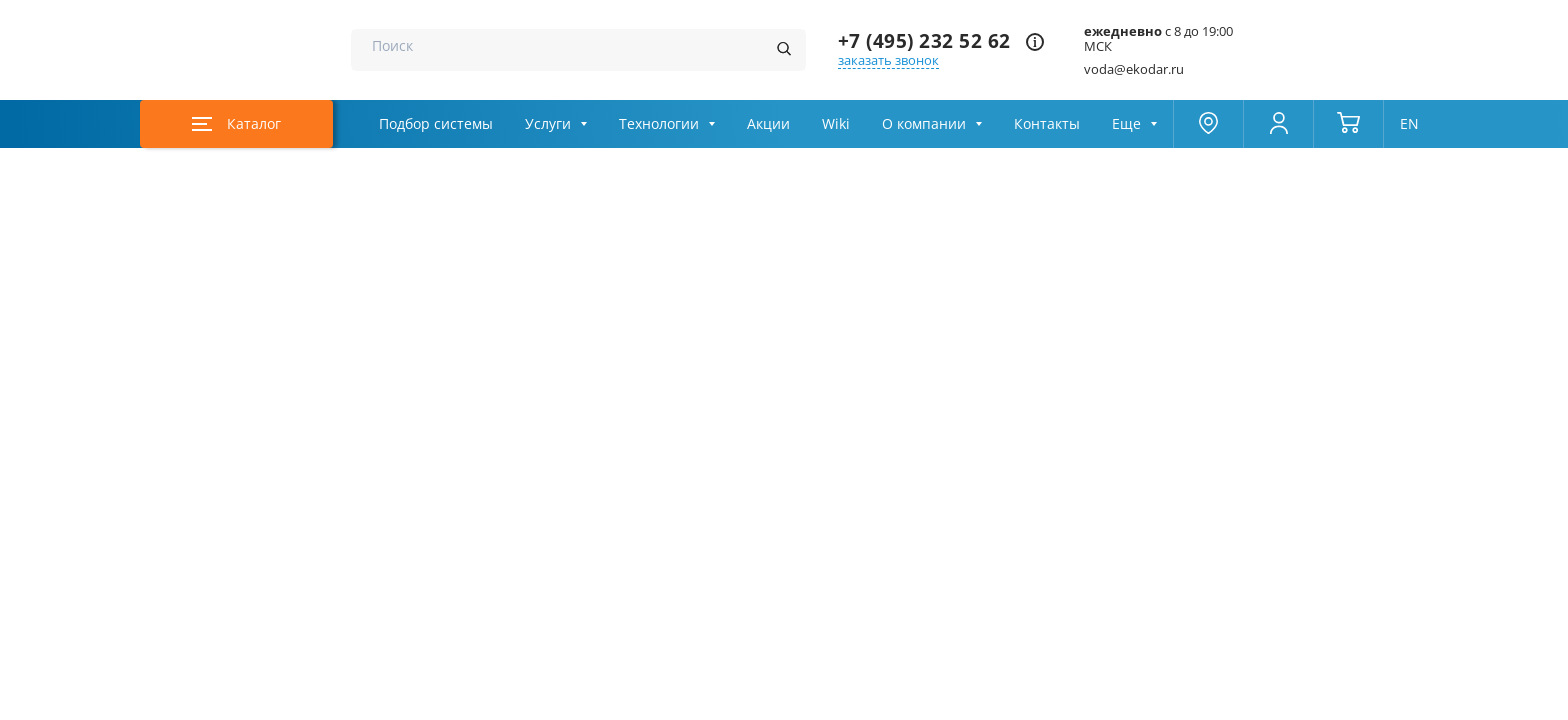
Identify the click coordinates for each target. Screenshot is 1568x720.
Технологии (659, 124)
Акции (768, 124)
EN (1409, 124)
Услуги (548, 124)
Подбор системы (436, 124)
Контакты (1047, 124)
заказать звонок (888, 60)
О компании (924, 124)
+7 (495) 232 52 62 (924, 41)
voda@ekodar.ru (1134, 69)
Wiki (836, 124)
